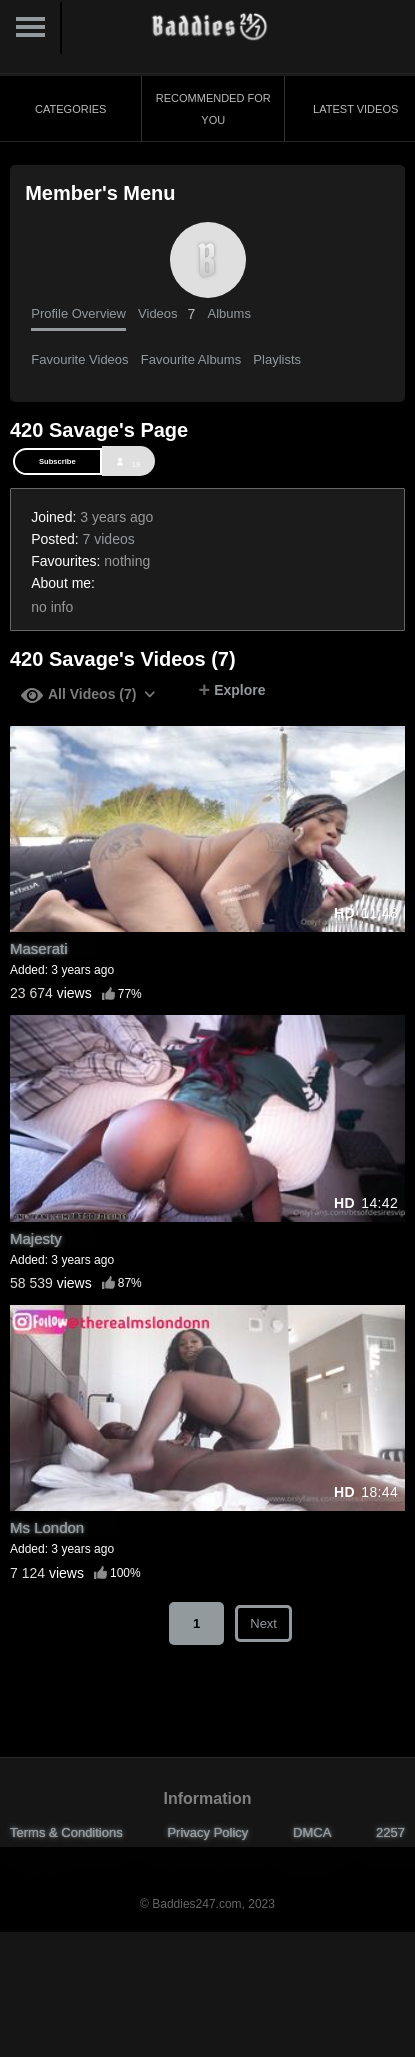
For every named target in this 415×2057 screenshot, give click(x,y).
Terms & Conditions (66, 1832)
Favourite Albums (191, 359)
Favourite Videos (79, 359)
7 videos (109, 539)
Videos (166, 314)
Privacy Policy (207, 1832)
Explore (231, 690)
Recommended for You (213, 109)
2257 (390, 1832)
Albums (229, 313)
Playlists (277, 359)
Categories (70, 109)
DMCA (312, 1832)
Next (263, 1623)
